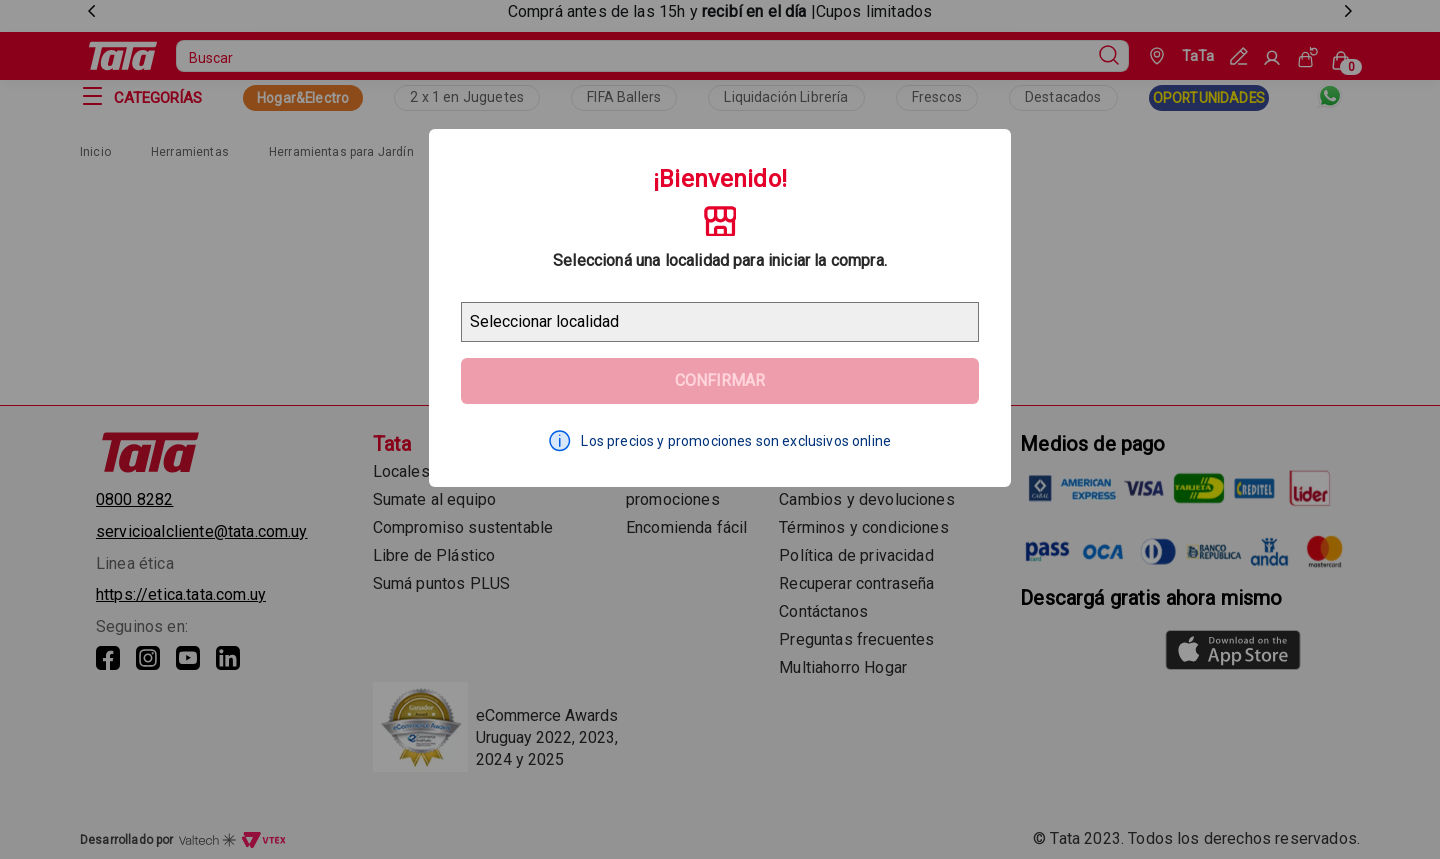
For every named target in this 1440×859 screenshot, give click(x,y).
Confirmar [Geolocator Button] (720, 380)
